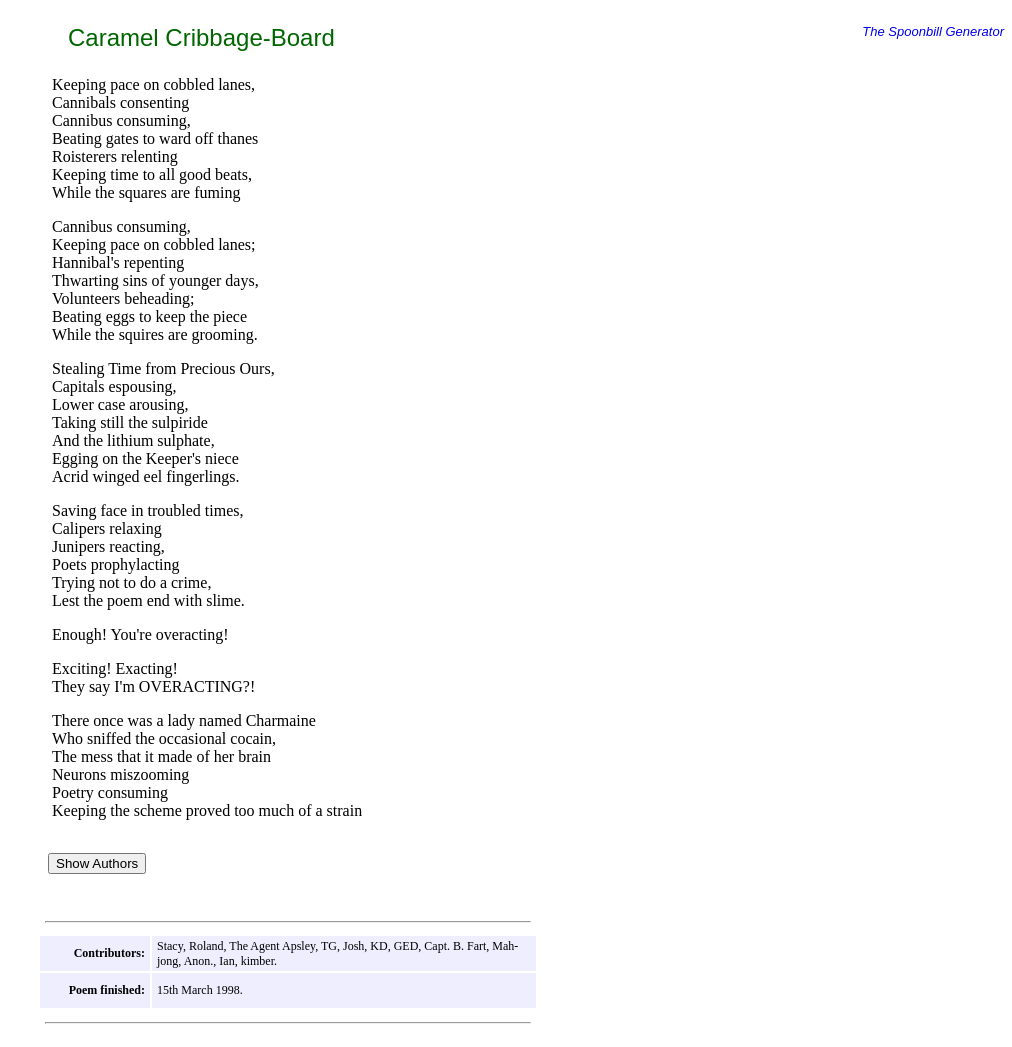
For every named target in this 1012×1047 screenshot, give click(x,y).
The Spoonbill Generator (933, 31)
